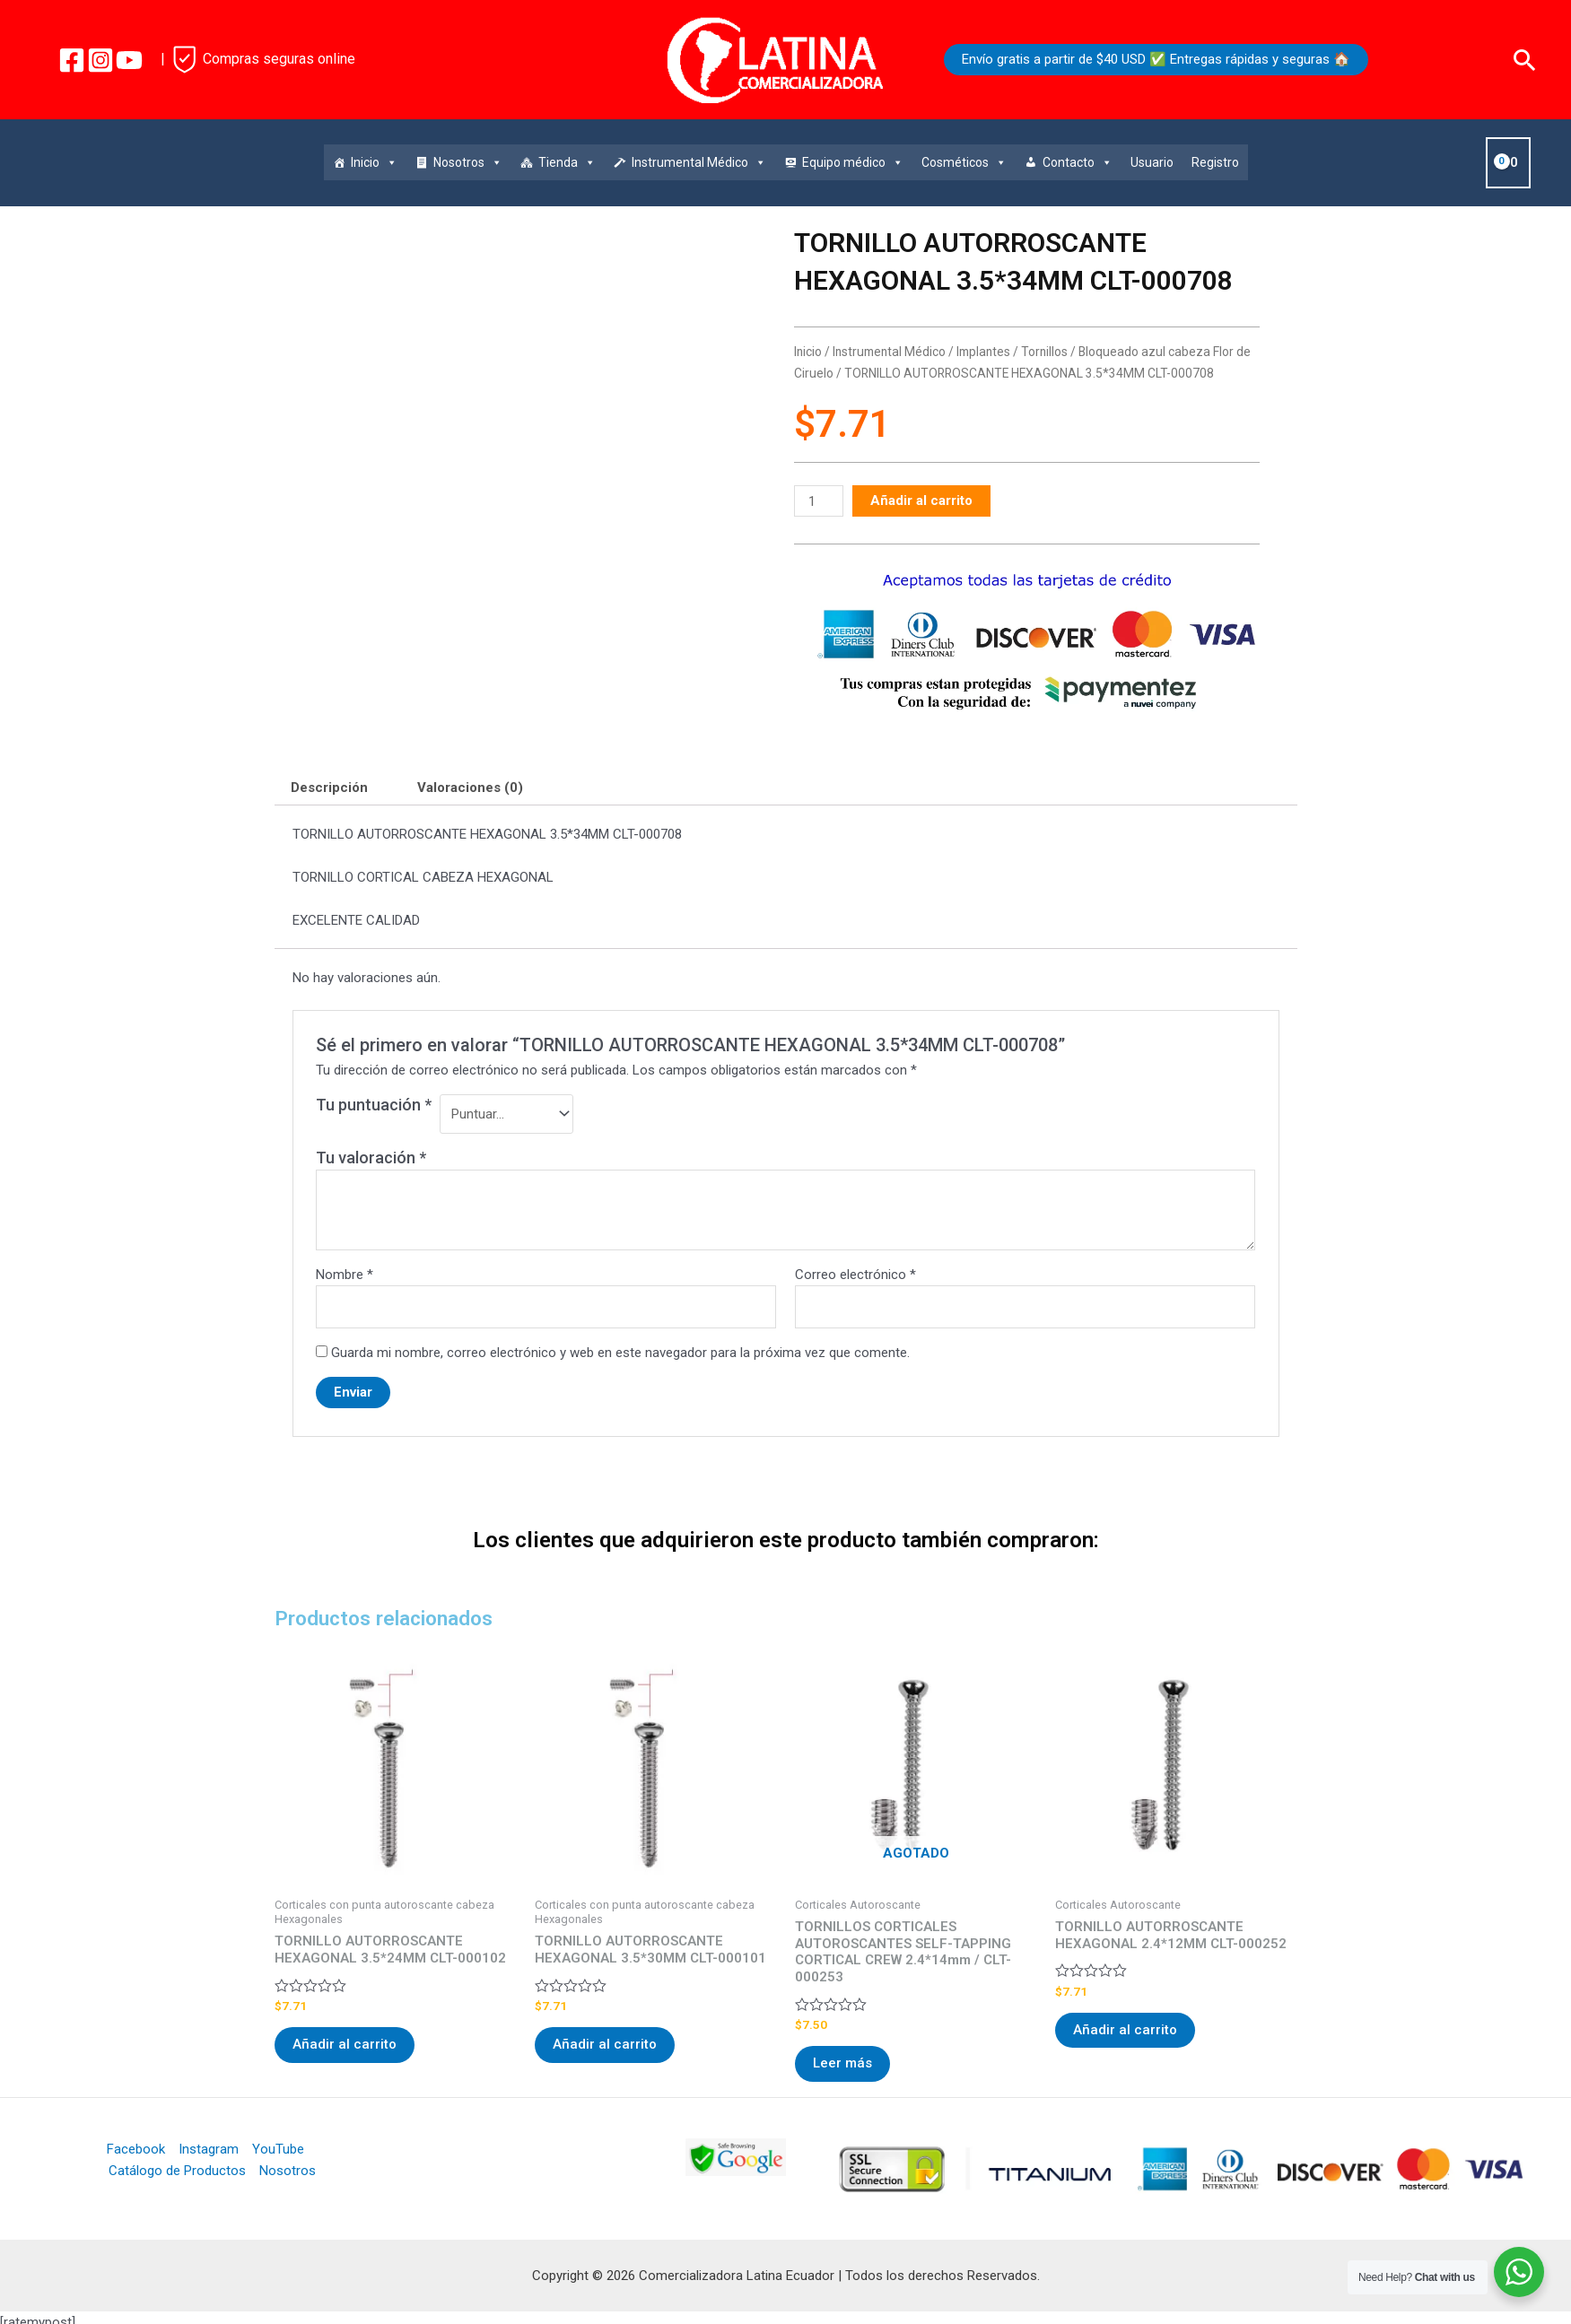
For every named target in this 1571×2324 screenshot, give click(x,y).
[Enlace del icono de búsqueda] (1525, 59)
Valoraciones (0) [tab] (470, 787)
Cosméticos (964, 162)
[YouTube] (129, 60)
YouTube (278, 2149)
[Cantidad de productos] (818, 501)
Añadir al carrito (921, 500)
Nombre (344, 1274)
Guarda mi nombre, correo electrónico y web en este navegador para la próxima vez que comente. (620, 1353)
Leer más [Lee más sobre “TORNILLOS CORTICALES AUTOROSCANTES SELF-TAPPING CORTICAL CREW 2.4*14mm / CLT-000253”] (842, 2063)
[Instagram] (100, 60)
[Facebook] (71, 60)
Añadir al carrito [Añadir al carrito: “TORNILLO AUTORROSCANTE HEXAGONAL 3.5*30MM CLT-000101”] (605, 2044)
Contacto (1078, 162)
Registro (1215, 162)
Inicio (374, 162)
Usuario (1152, 162)
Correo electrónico (855, 1274)
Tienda (567, 162)
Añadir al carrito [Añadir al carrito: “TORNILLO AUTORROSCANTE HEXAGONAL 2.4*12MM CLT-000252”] (1125, 2030)
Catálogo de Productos (177, 2171)
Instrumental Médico (699, 162)
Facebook (136, 2149)
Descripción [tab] (329, 787)
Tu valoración (371, 1157)
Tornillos (1044, 351)
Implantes (983, 351)
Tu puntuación (374, 1104)
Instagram (209, 2149)
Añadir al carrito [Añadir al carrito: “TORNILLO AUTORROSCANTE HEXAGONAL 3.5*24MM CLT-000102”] (344, 2044)
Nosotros (467, 162)
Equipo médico (852, 162)
